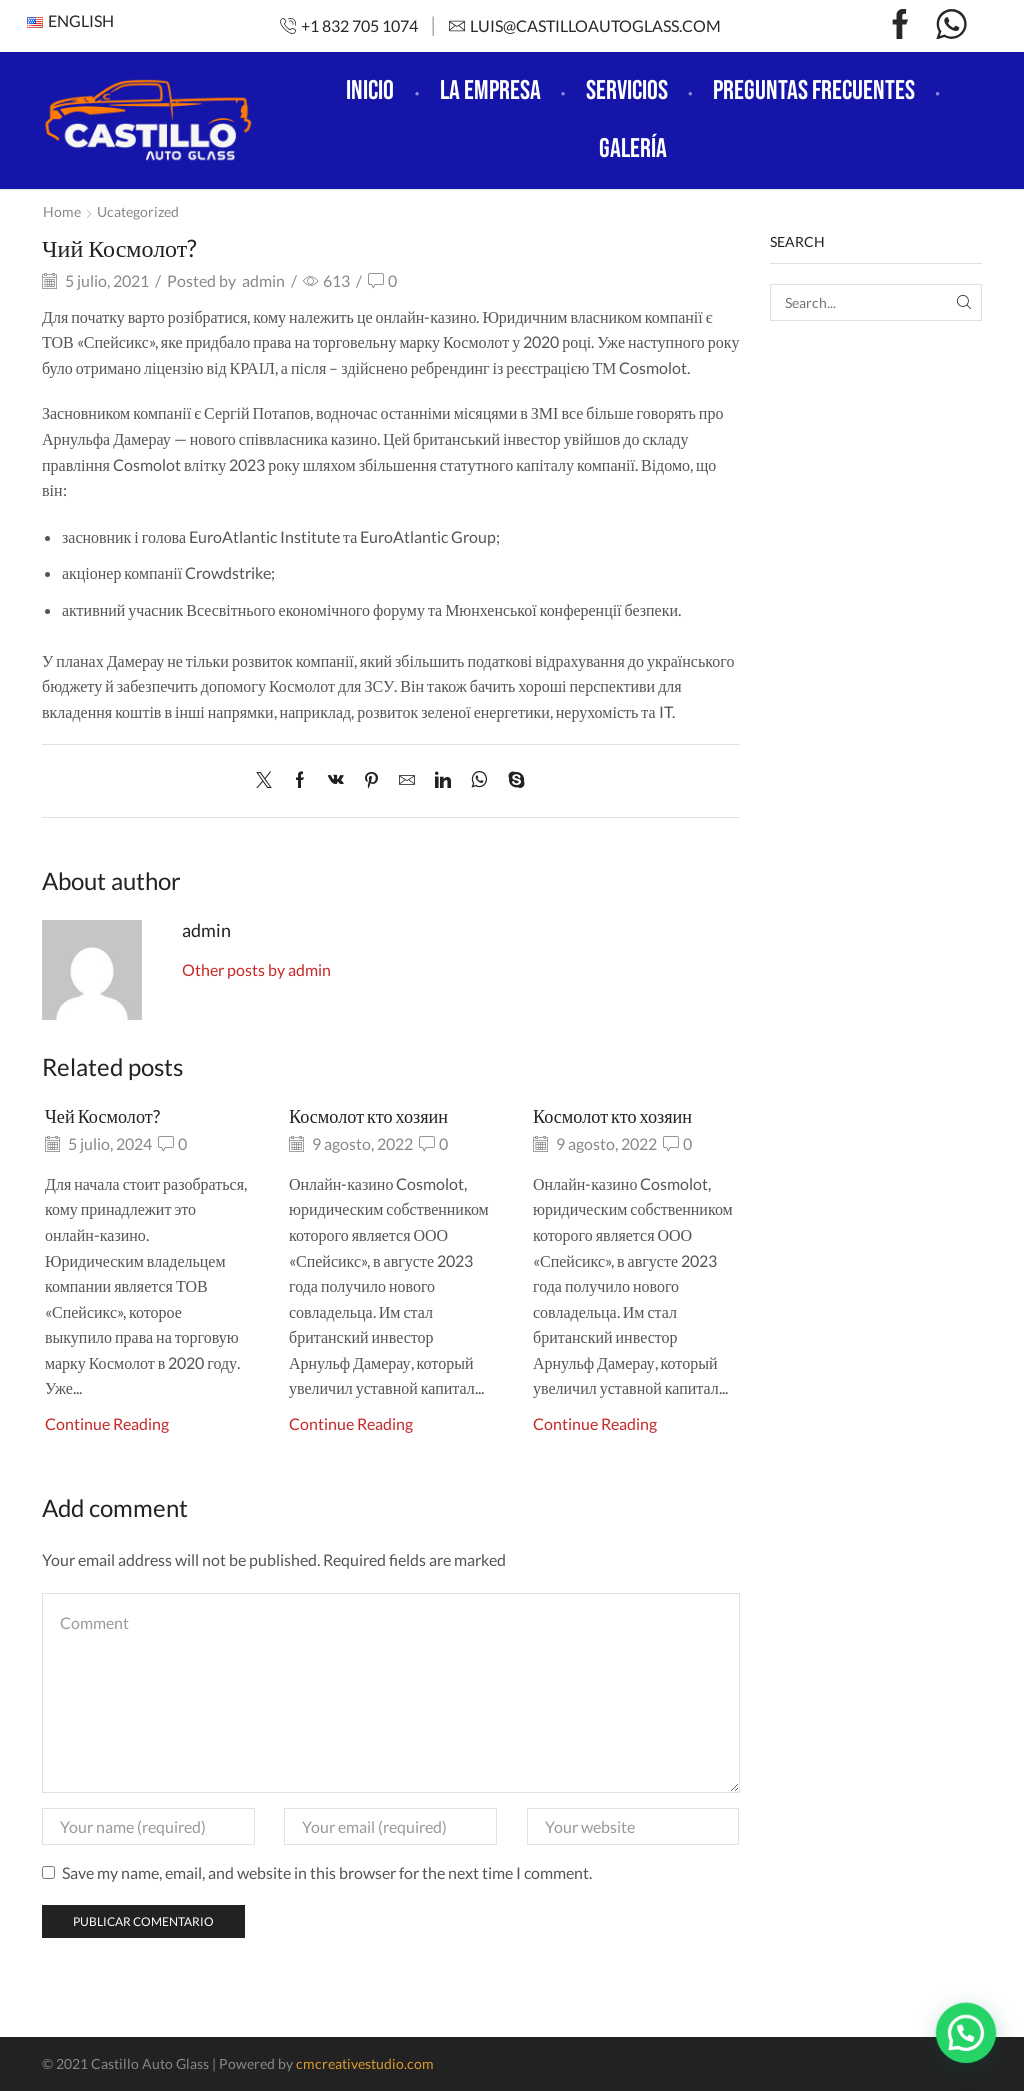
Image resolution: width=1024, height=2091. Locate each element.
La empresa (490, 91)
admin (263, 280)
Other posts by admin (256, 969)
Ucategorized (138, 211)
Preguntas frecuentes (814, 91)
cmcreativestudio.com (365, 2063)
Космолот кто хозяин (368, 1116)
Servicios (627, 91)
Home (62, 211)
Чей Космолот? (102, 1116)
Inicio (370, 91)
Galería (633, 149)
